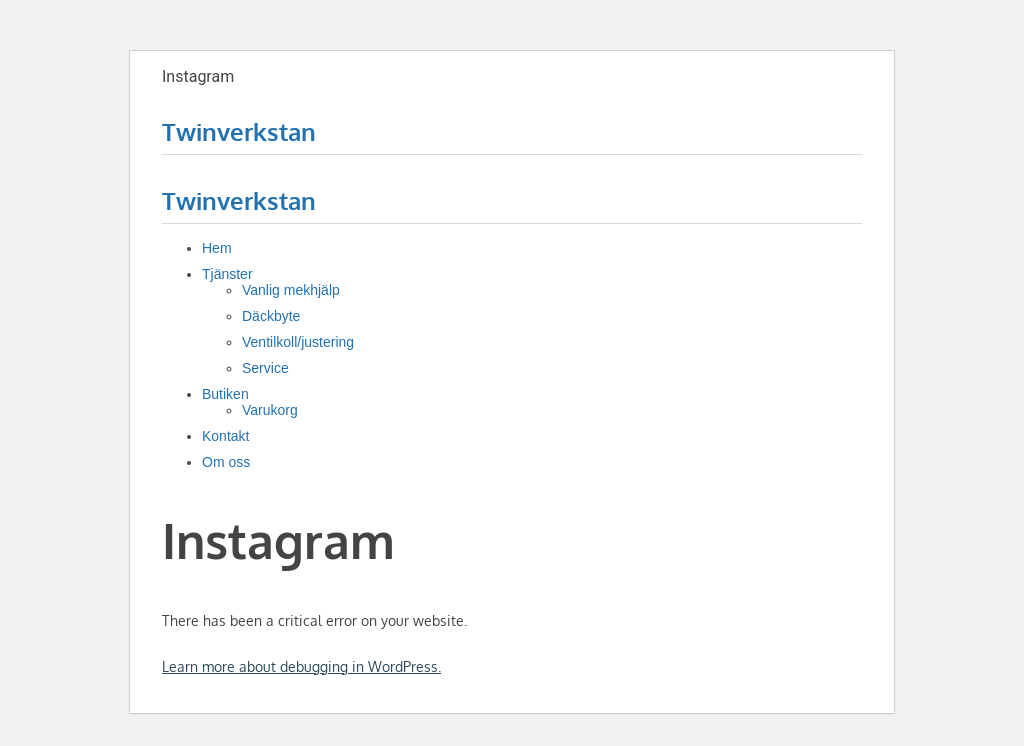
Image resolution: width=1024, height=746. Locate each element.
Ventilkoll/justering (298, 342)
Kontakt (225, 436)
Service (265, 368)
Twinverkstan (239, 131)
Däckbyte (271, 316)
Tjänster (227, 274)
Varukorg (270, 410)
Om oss (226, 462)
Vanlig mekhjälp (291, 290)
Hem (217, 248)
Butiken (225, 394)
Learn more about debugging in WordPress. (301, 666)
